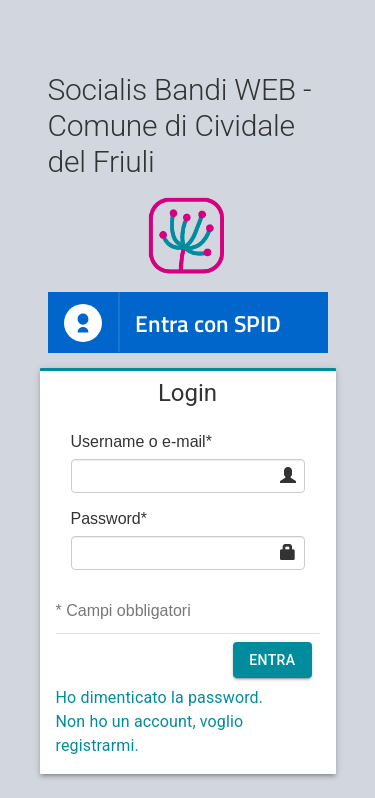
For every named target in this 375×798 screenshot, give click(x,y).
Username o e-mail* (141, 441)
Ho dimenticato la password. (160, 697)
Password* (109, 518)
